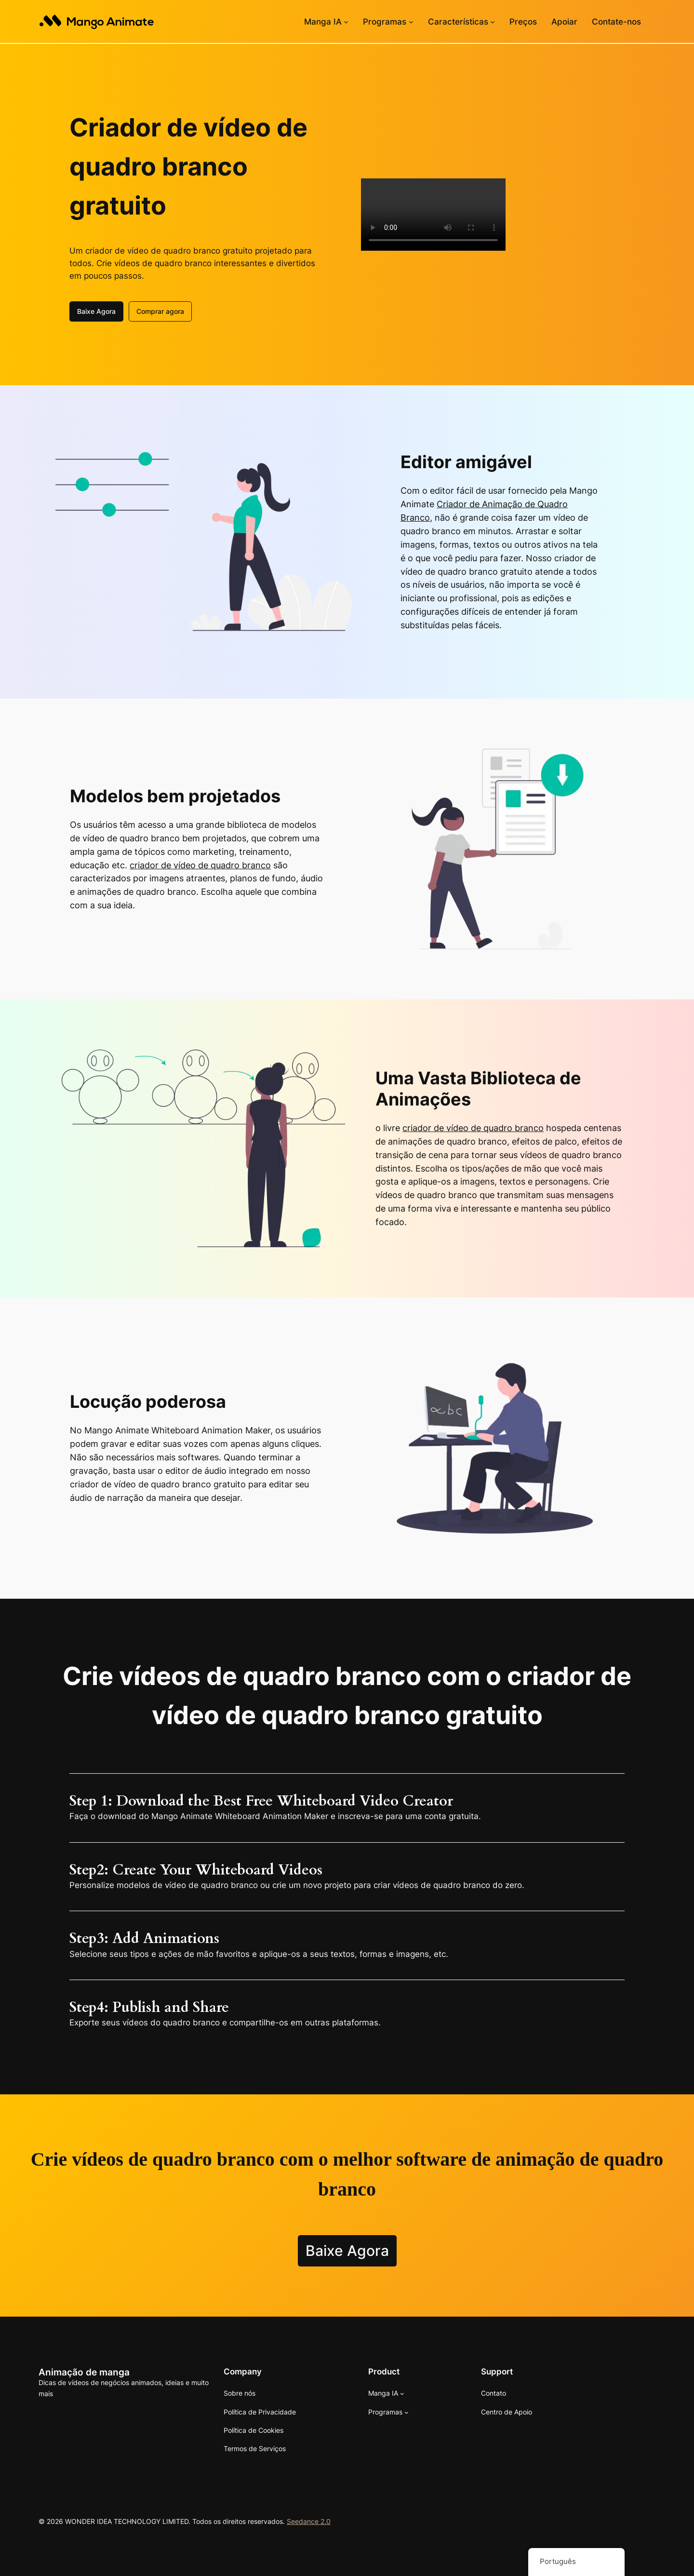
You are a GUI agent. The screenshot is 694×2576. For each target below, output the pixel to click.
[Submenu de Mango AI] (346, 21)
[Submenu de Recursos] (492, 21)
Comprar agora (160, 310)
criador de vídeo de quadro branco (200, 864)
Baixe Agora (96, 310)
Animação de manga (84, 2371)
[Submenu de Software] (411, 21)
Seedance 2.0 (309, 2520)
